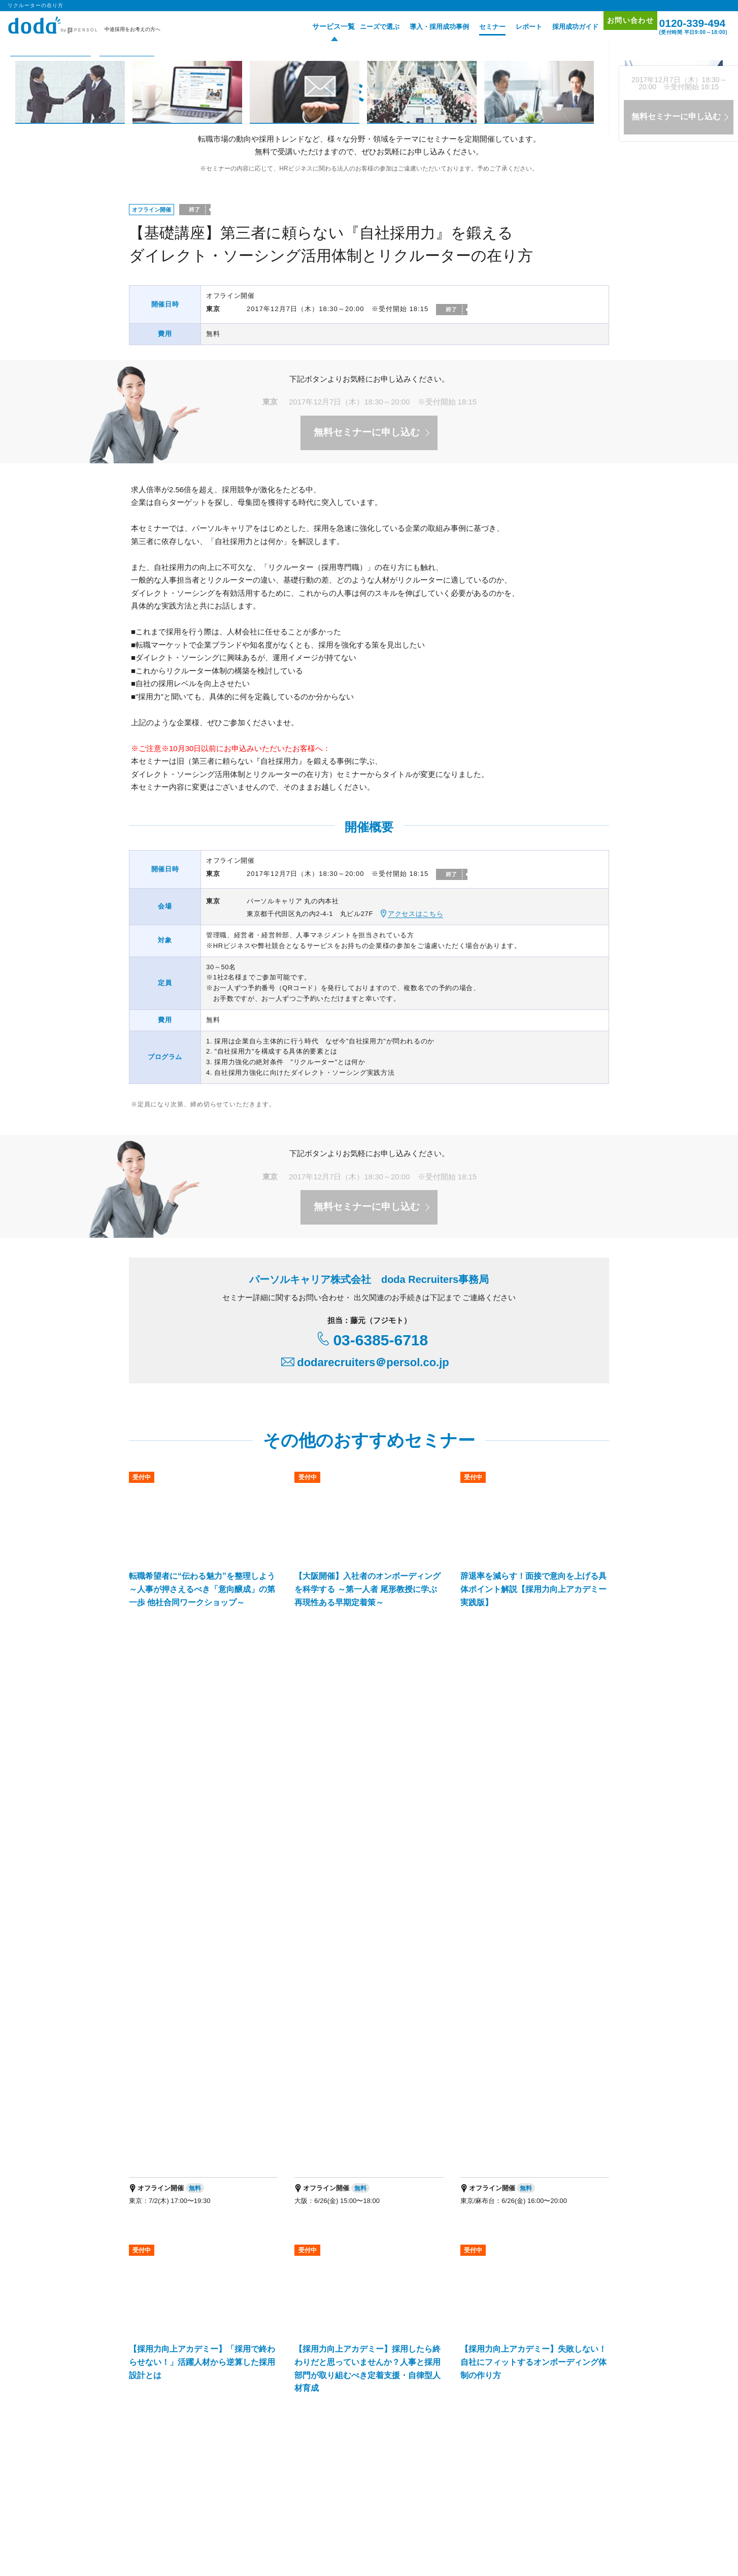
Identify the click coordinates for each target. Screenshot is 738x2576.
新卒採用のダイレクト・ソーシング (531, 2338)
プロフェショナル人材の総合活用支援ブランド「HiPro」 (214, 2415)
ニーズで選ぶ (364, 26)
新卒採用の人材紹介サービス (420, 2338)
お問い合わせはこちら (464, 2159)
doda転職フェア (159, 2276)
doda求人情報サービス (259, 2263)
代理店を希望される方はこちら (518, 2440)
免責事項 (592, 2440)
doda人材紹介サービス (168, 2263)
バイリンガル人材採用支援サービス (310, 2338)
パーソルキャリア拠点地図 (421, 2440)
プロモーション (566, 2250)
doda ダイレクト (355, 2263)
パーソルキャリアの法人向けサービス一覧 (370, 2402)
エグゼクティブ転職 (256, 2487)
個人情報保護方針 (184, 2531)
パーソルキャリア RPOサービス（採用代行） (198, 2364)
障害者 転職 (209, 2487)
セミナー (477, 26)
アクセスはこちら (415, 914)
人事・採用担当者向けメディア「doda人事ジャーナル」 (213, 2402)
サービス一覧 (314, 26)
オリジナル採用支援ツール (369, 2276)
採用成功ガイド (560, 26)
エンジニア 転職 (168, 2487)
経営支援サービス (160, 2351)
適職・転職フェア (310, 2487)
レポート (513, 26)
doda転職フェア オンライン (266, 2276)
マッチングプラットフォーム (408, 2351)
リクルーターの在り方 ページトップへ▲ (536, 1978)
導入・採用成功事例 (424, 26)
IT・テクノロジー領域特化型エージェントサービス (277, 2351)
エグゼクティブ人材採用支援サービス (188, 2338)
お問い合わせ (620, 26)
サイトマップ (563, 2278)
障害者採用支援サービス (316, 2364)
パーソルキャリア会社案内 (330, 2440)
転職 (136, 2487)
